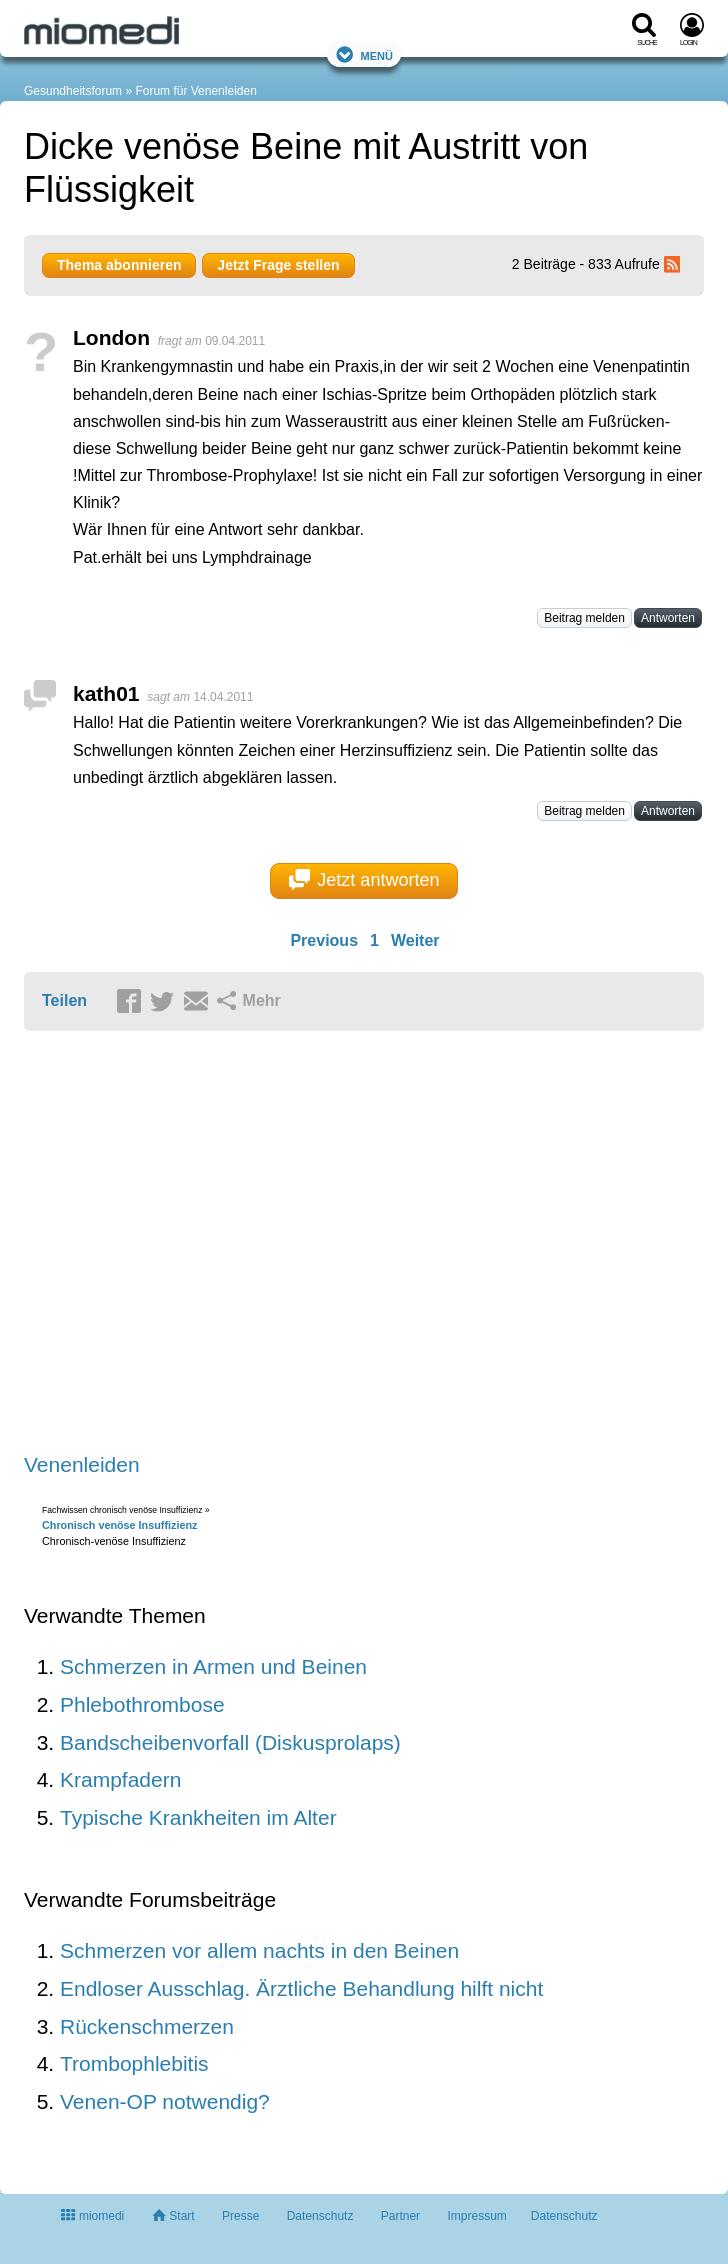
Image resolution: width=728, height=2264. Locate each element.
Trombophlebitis (134, 2063)
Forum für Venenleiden (195, 91)
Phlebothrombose (142, 1704)
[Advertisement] (334, 1243)
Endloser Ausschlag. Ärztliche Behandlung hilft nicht (301, 1988)
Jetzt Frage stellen (278, 265)
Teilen (64, 1000)
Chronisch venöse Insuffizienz (119, 1525)
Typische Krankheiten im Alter (198, 1817)
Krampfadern (120, 1779)
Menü (364, 54)
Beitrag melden (584, 618)
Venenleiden (82, 1464)
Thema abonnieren (119, 265)
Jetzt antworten (364, 880)
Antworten (668, 618)
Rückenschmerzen (147, 2026)
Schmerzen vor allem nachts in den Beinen (259, 1950)
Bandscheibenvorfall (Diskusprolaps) (230, 1742)
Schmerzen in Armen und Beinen (213, 1666)
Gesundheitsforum (73, 91)
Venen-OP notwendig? (165, 2101)
